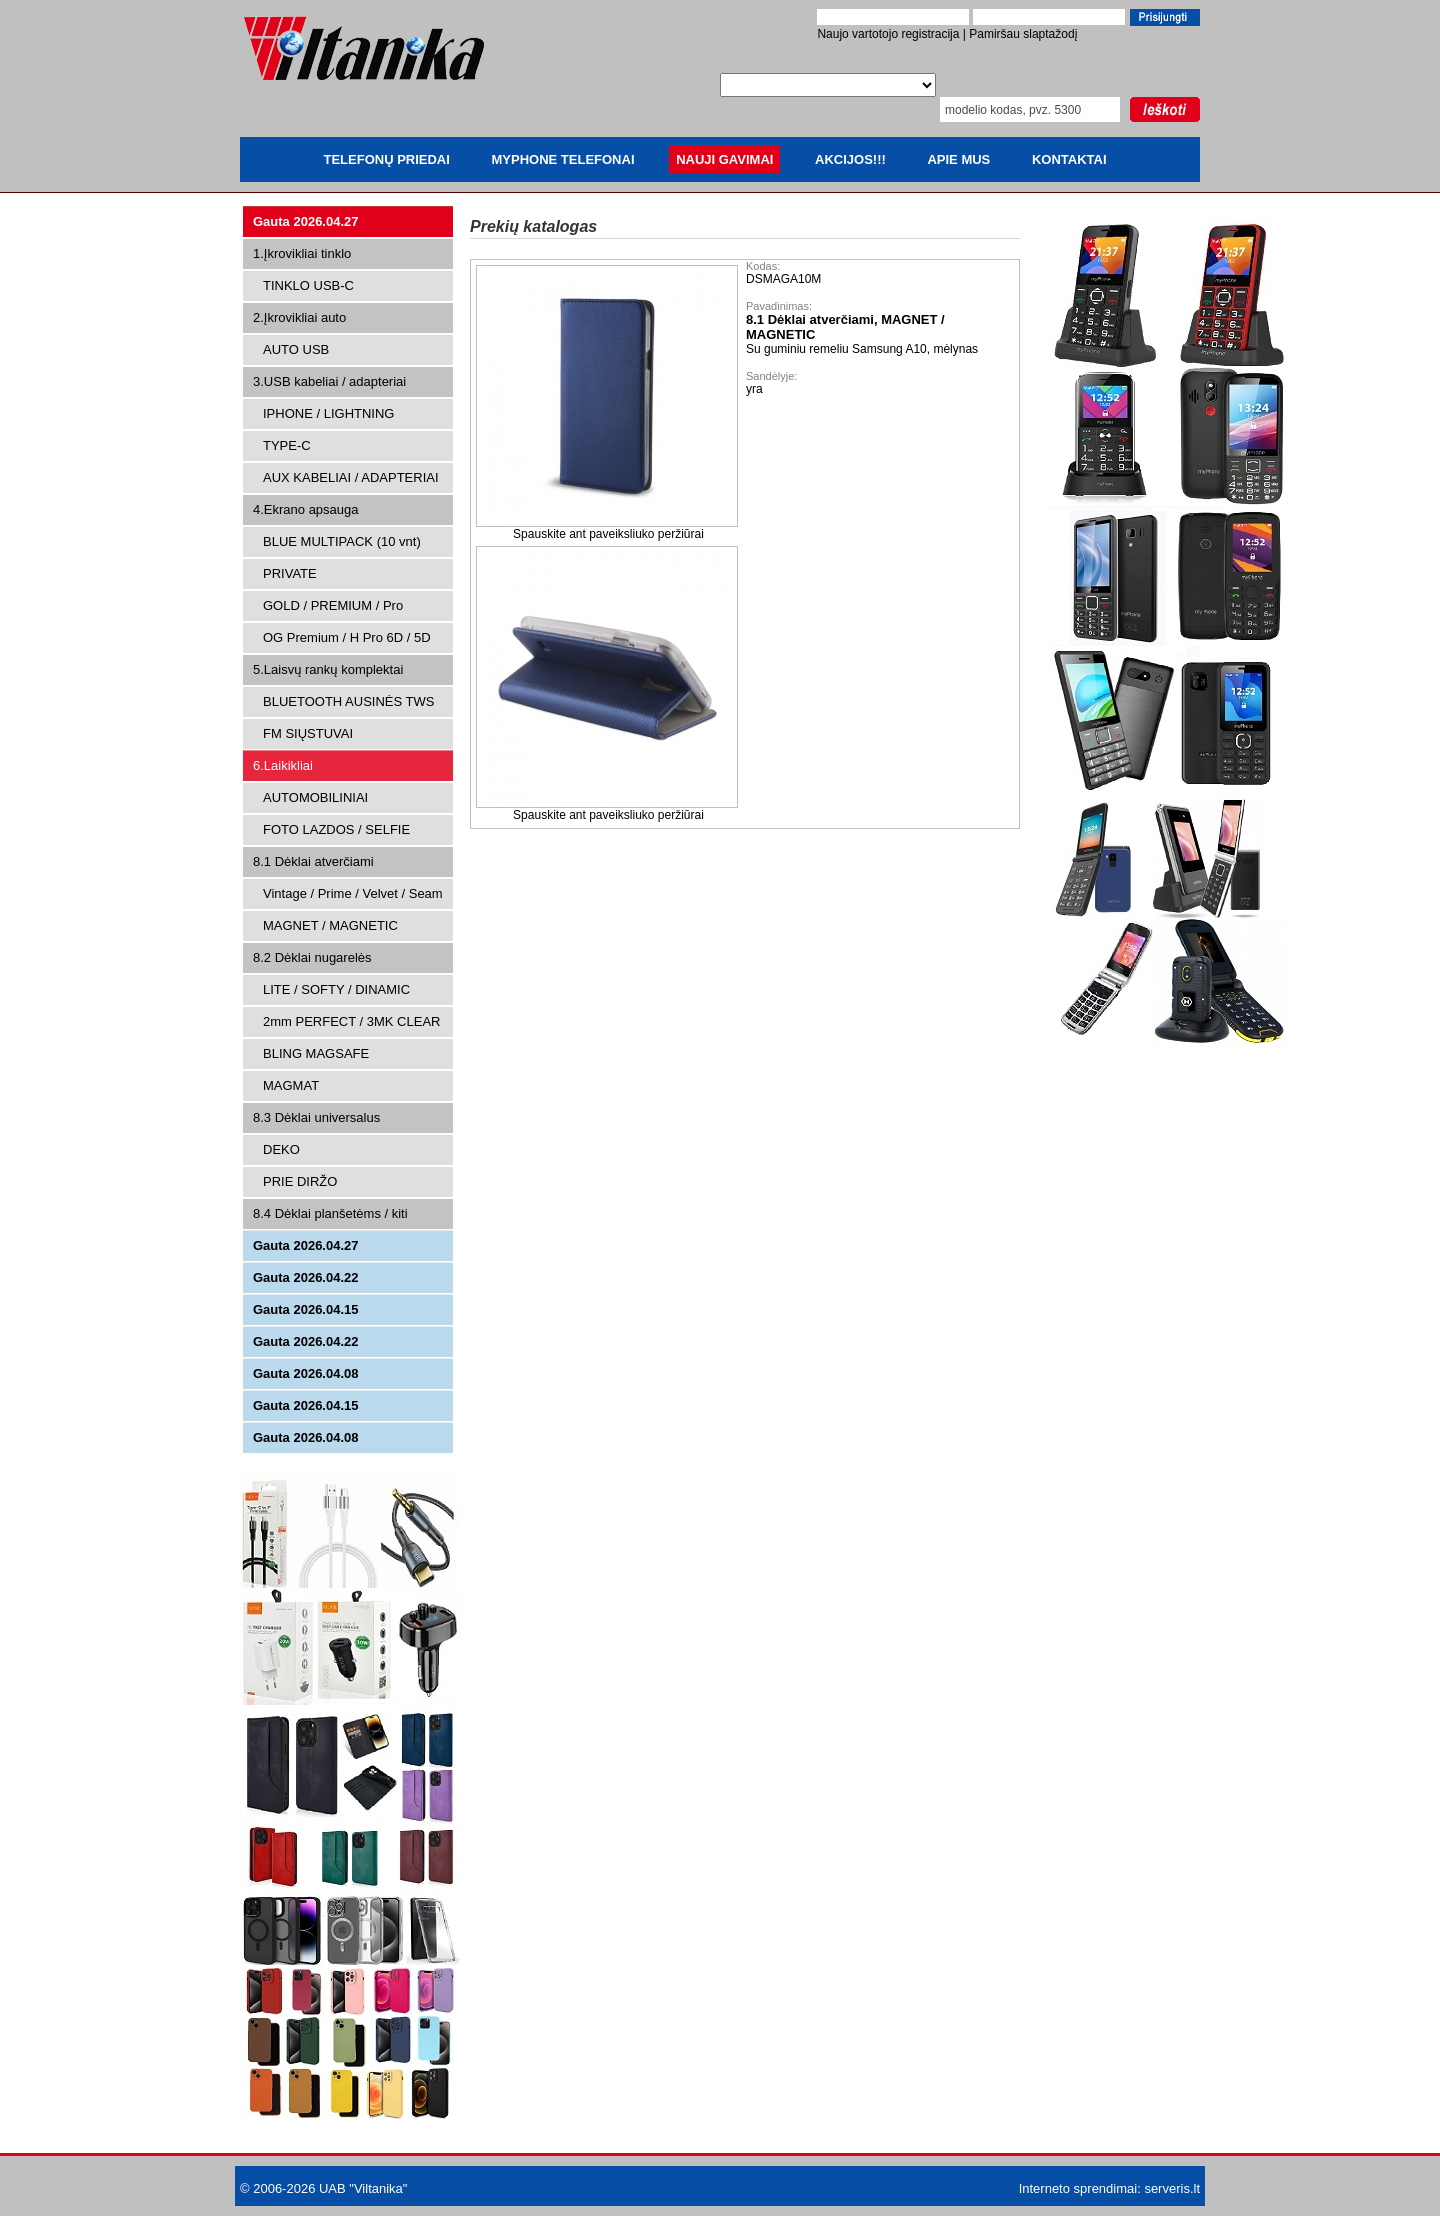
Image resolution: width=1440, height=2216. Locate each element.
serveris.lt (1172, 2188)
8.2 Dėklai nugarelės (312, 957)
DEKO (281, 1149)
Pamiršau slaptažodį (1023, 34)
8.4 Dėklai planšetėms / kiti (330, 1213)
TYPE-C (287, 445)
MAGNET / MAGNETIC (330, 925)
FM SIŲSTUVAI (308, 733)
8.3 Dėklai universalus (316, 1117)
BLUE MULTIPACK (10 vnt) (342, 541)
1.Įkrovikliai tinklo (302, 253)
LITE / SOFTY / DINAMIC (336, 989)
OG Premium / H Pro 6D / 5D (347, 637)
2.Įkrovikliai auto (299, 317)
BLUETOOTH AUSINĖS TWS (348, 701)
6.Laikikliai (283, 765)
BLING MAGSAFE (316, 1053)
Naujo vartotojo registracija (888, 34)
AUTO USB (296, 349)
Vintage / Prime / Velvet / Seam (353, 893)
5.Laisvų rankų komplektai (328, 669)
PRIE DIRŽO (300, 1181)
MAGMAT (291, 1085)
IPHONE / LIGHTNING (328, 413)
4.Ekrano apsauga (306, 509)
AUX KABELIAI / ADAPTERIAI (351, 477)
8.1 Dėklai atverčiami (313, 861)
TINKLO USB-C (308, 285)
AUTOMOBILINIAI (315, 797)
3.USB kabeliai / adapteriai (329, 381)
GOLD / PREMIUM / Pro (333, 605)
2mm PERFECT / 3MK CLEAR (351, 1021)
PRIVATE (290, 573)
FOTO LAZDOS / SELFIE (336, 829)
